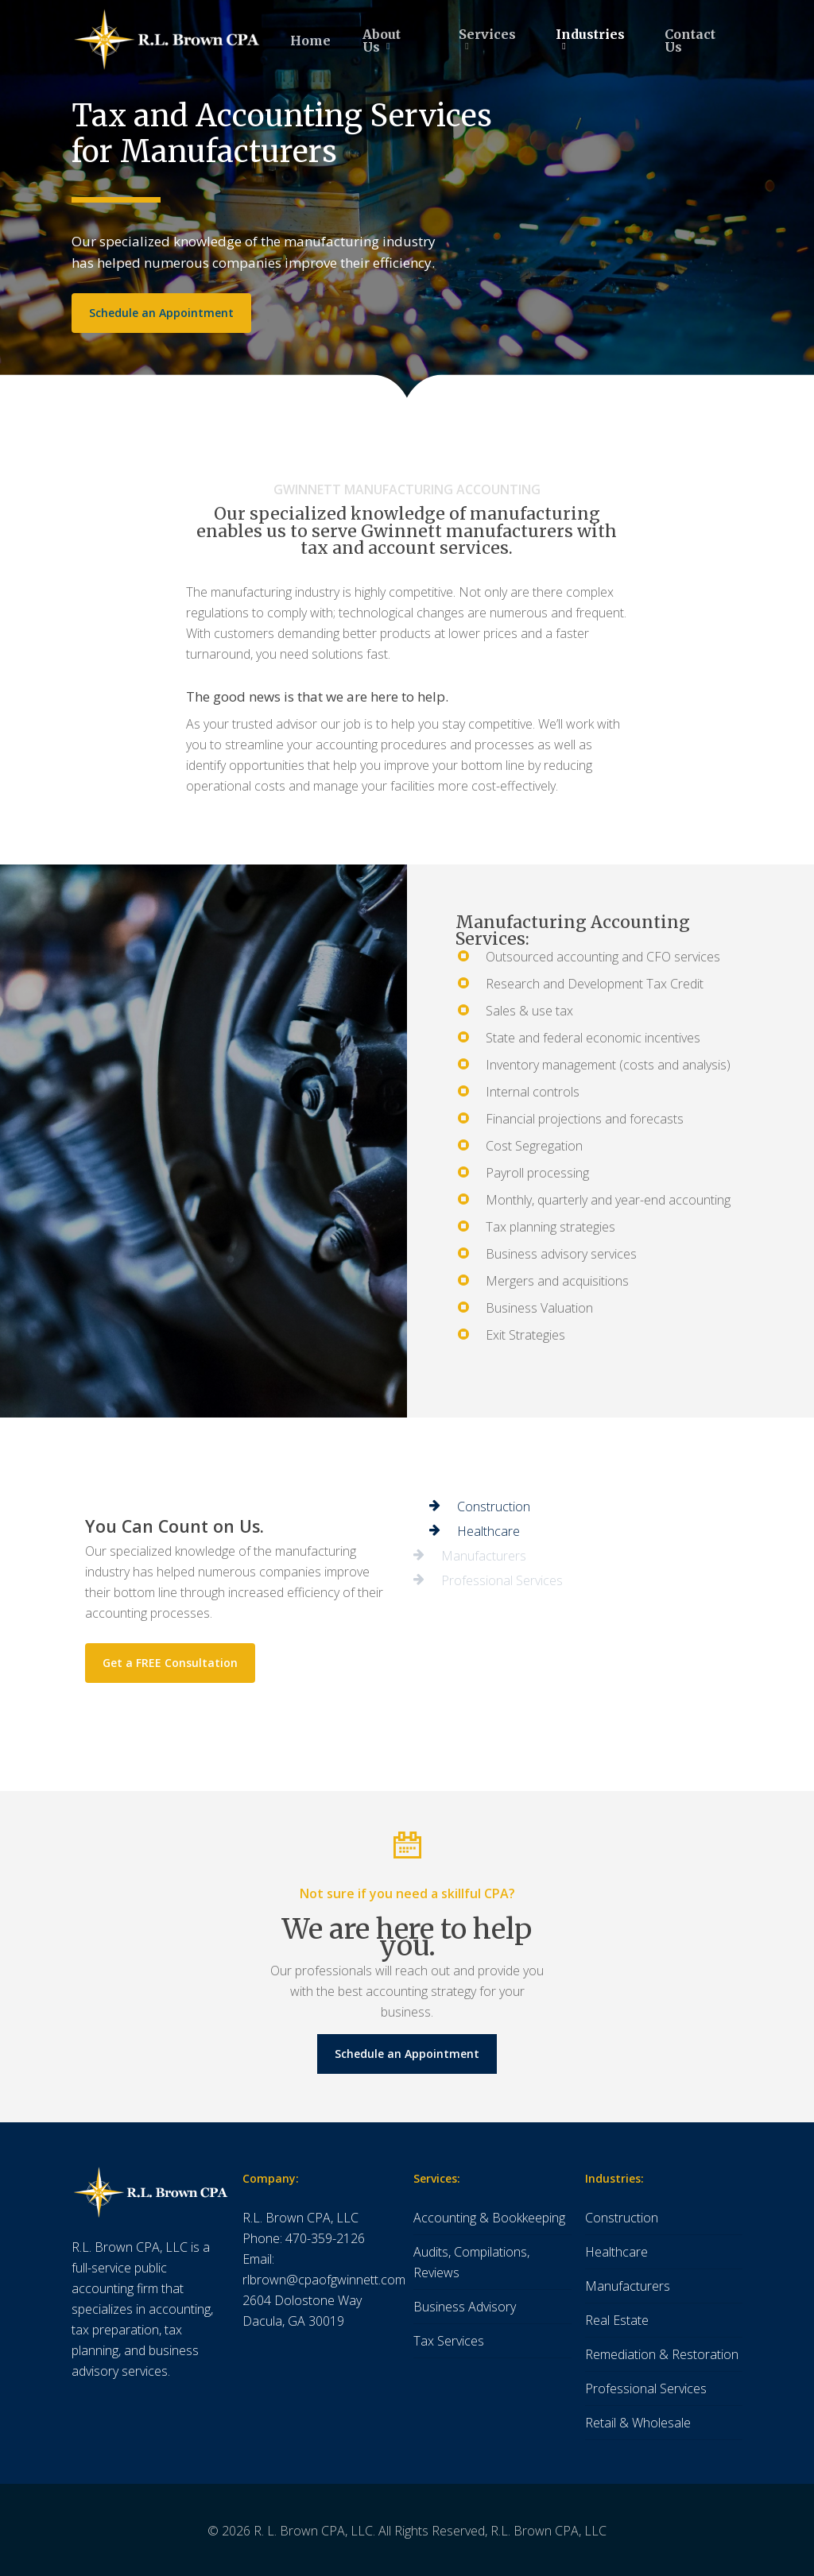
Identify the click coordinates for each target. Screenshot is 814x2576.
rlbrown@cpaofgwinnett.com (323, 2279)
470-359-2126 (325, 2238)
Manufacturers (627, 2286)
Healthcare (616, 2252)
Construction (621, 2217)
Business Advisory (464, 2306)
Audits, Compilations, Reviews (471, 2262)
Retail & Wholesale (638, 2422)
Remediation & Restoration (661, 2354)
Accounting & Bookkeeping (489, 2217)
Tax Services (448, 2341)
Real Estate (617, 2320)
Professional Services (646, 2388)
